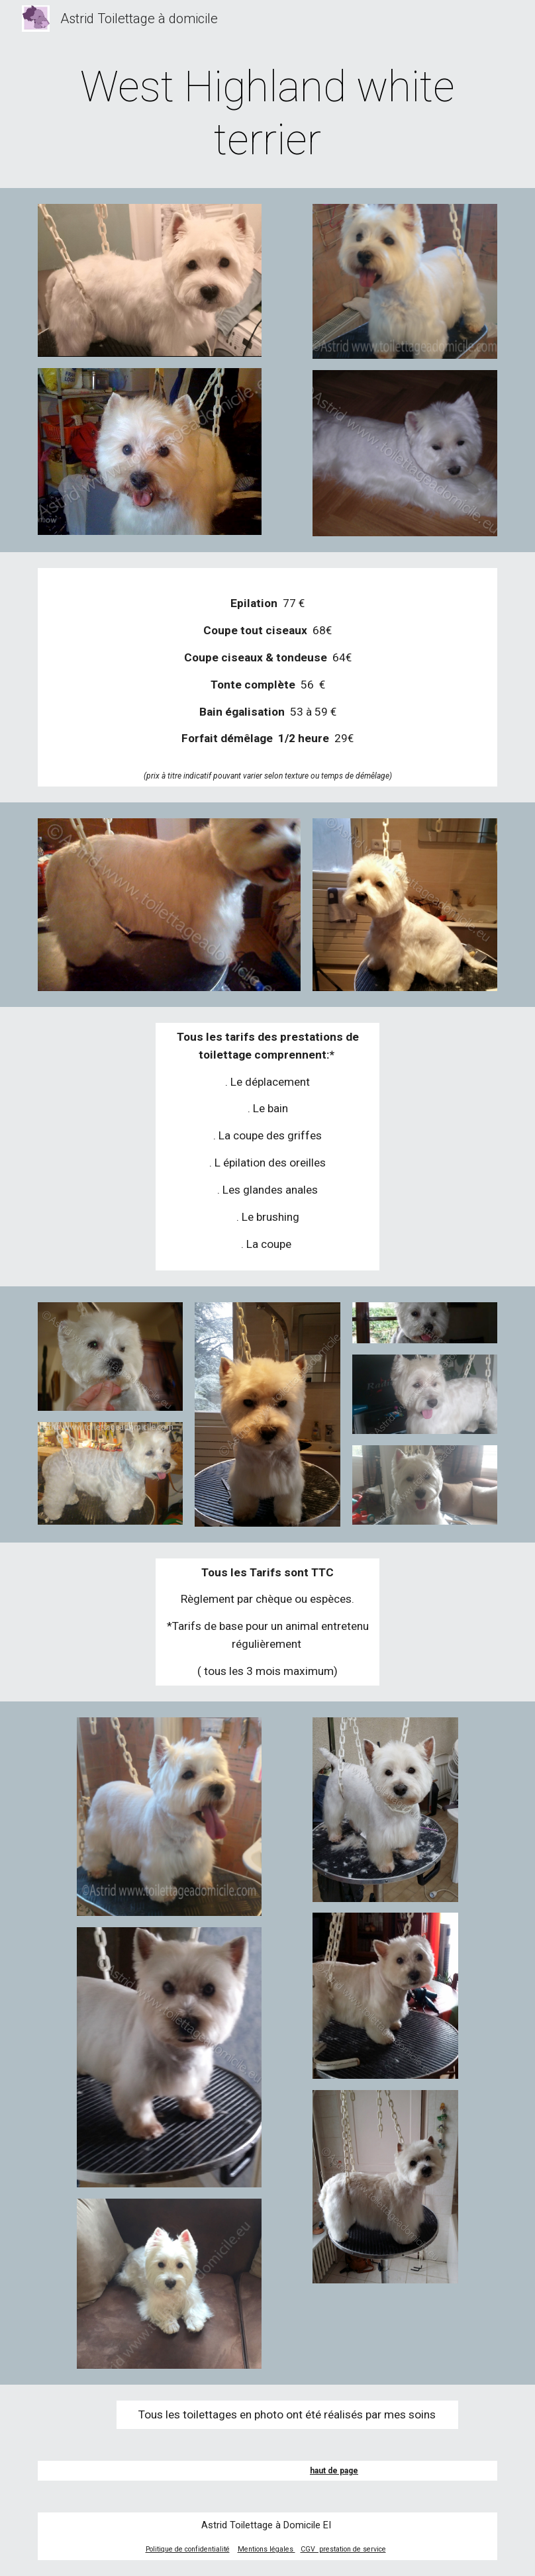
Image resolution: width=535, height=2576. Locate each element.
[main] (267, 114)
